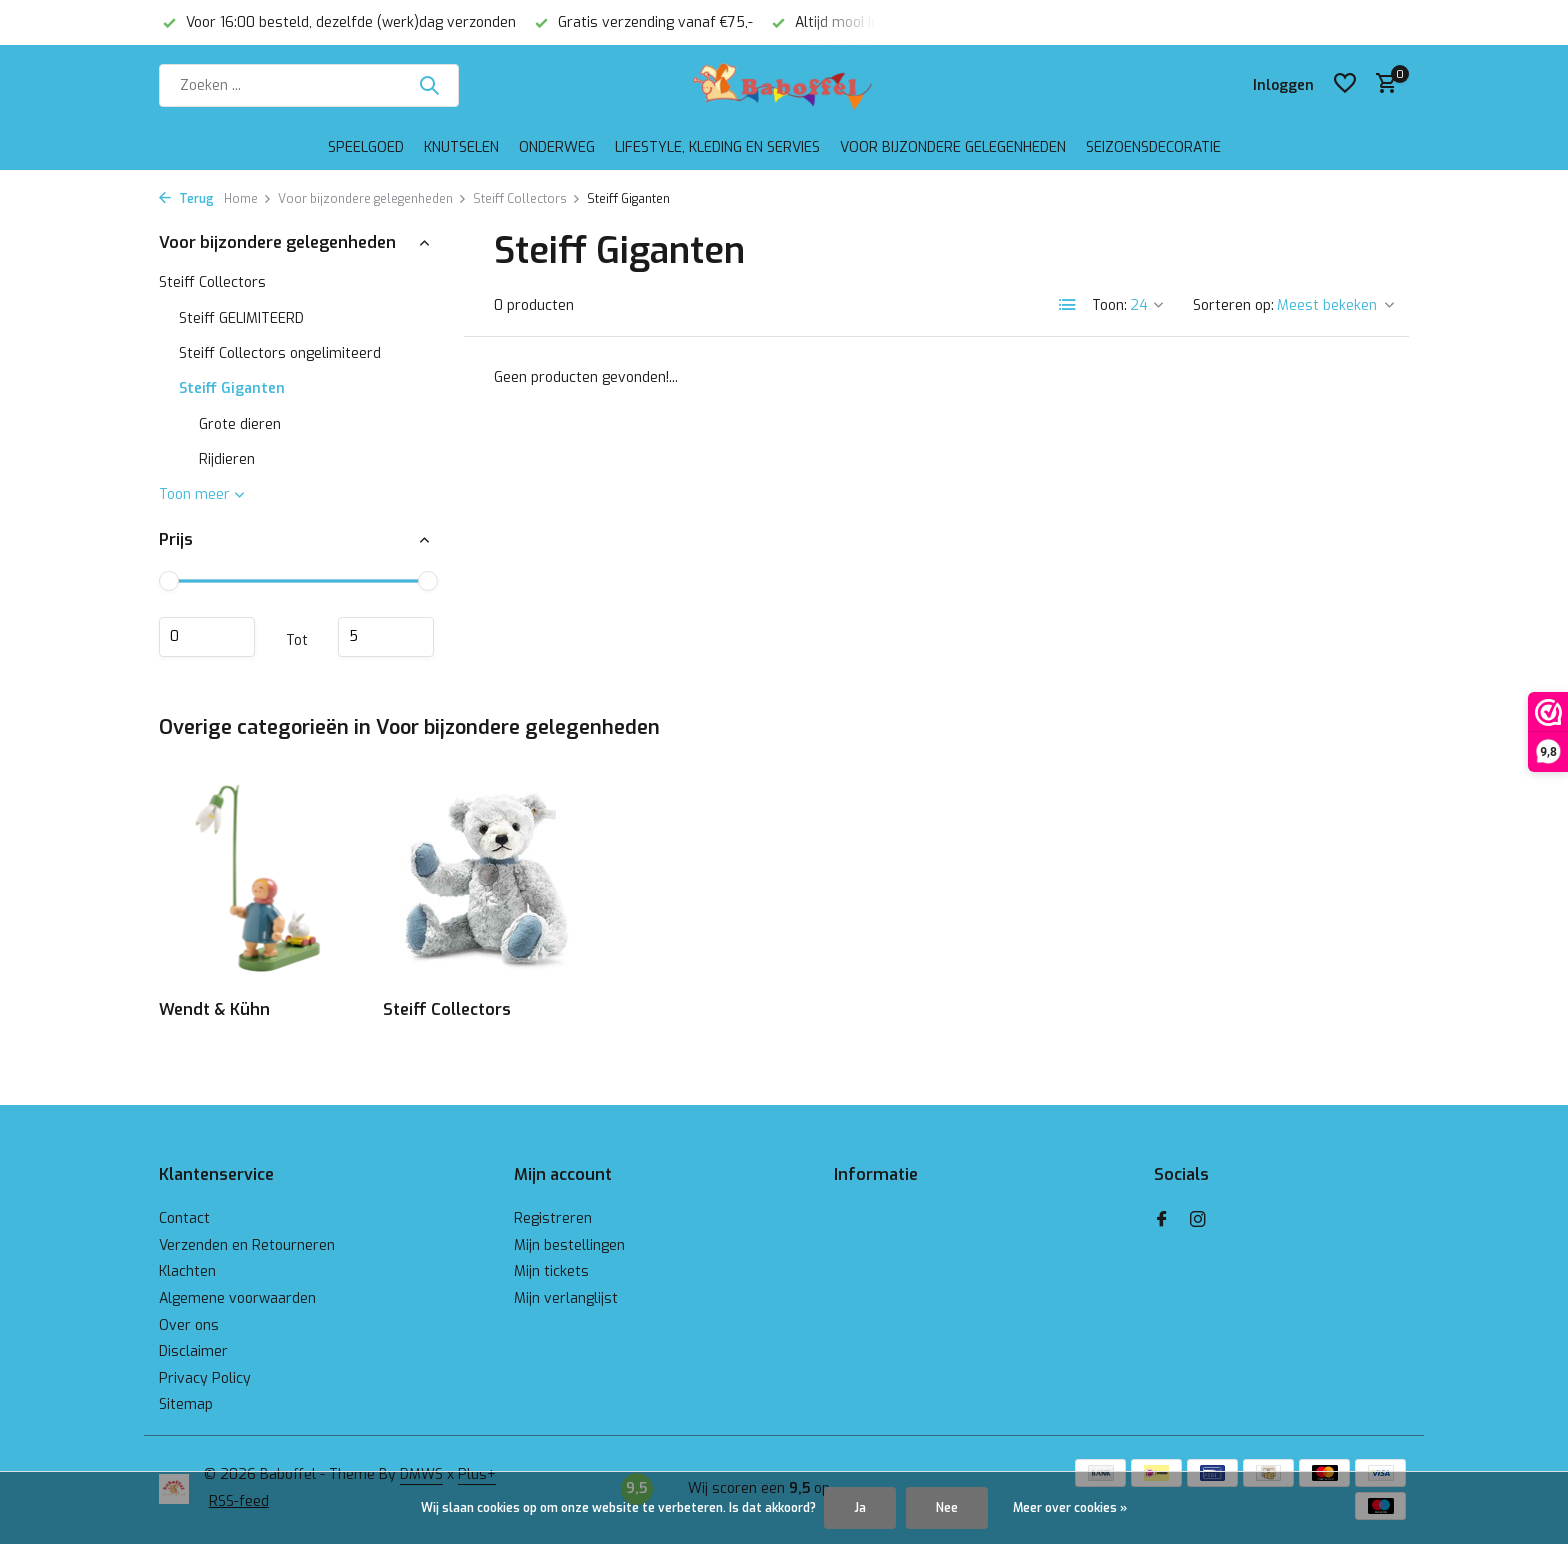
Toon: (1109, 305)
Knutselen (461, 147)
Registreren (553, 1218)
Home (248, 199)
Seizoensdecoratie (1153, 147)
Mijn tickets (551, 1271)
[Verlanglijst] (1345, 85)
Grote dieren (240, 424)
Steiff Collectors (527, 199)
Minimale (207, 637)
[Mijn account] (1283, 85)
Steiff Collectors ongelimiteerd (280, 353)
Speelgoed (366, 147)
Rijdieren (227, 459)
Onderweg (557, 147)
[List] (1068, 305)
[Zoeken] (309, 85)
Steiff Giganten (232, 388)
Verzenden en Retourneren (247, 1245)
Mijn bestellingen (569, 1245)
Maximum (386, 637)
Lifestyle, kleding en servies (717, 147)
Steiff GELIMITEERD (241, 318)
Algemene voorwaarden (237, 1298)
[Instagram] (1198, 1221)
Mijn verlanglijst (566, 1298)
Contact (184, 1218)
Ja (860, 1508)
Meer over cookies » (1070, 1508)
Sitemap (186, 1404)
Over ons (189, 1325)
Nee (947, 1508)
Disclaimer (193, 1351)
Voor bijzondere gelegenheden (953, 147)
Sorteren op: (1233, 305)
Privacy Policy (205, 1378)
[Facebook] (1162, 1221)
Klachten (187, 1271)
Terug (186, 199)
